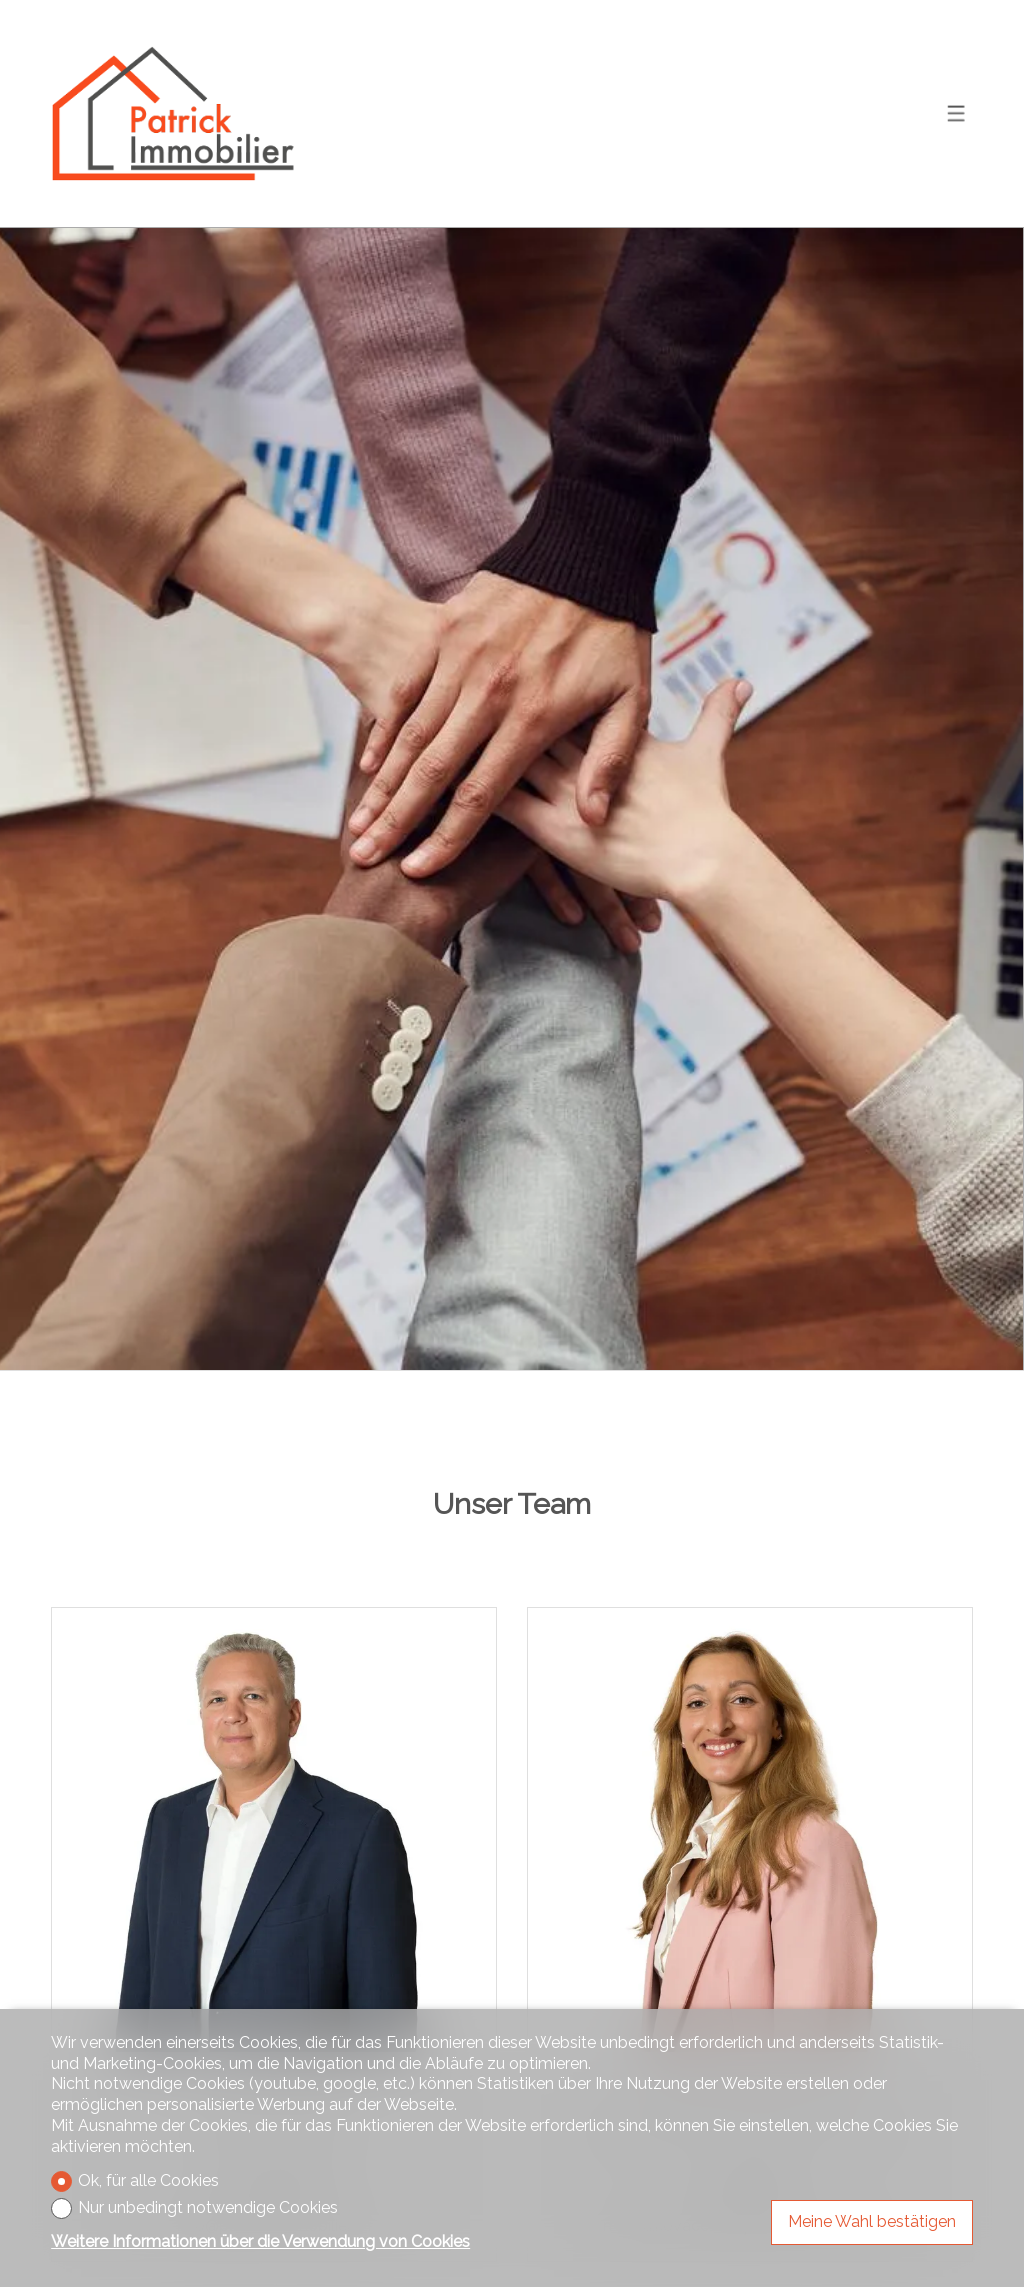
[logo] (176, 113)
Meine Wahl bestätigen (872, 2221)
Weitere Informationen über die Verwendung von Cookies (260, 2241)
